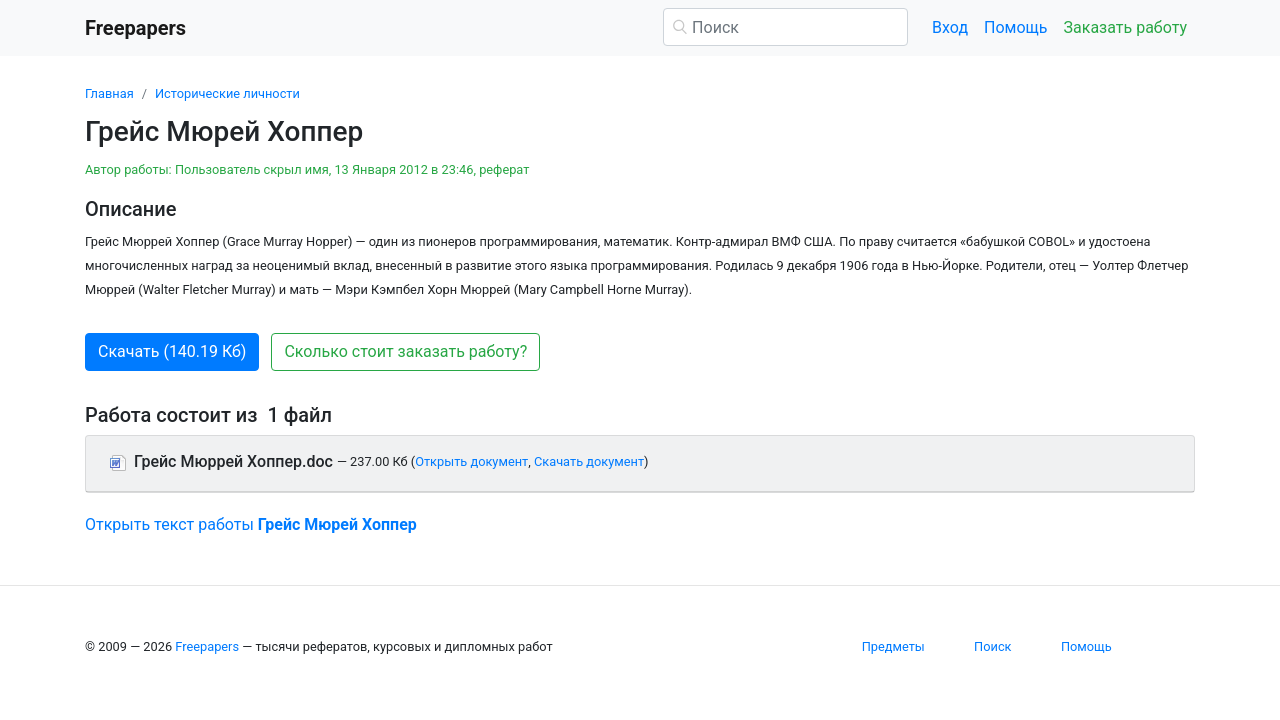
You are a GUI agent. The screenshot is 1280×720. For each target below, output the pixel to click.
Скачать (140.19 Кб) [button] (172, 351)
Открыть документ (471, 461)
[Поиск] (785, 27)
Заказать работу (1125, 27)
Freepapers (207, 646)
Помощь (1015, 27)
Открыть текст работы (251, 524)
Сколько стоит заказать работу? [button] (405, 351)
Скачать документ (589, 461)
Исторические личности (227, 93)
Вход (950, 27)
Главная (109, 93)
